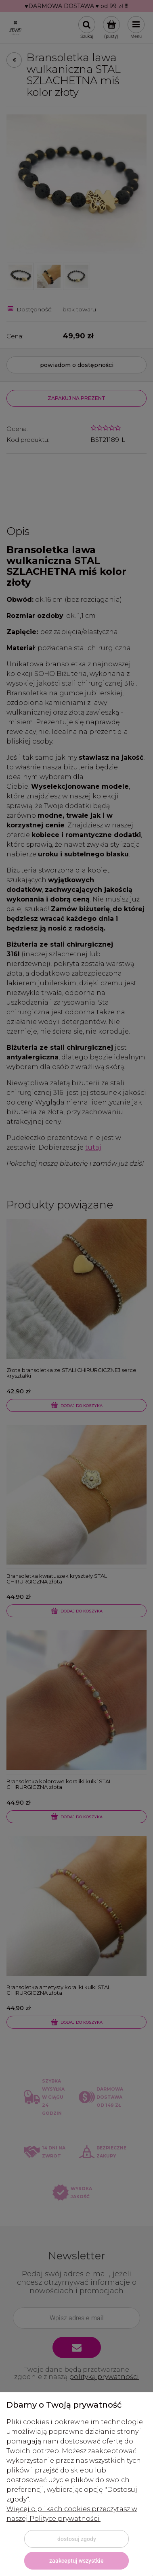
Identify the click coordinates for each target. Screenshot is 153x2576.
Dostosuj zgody (76, 2539)
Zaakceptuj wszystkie (76, 2560)
